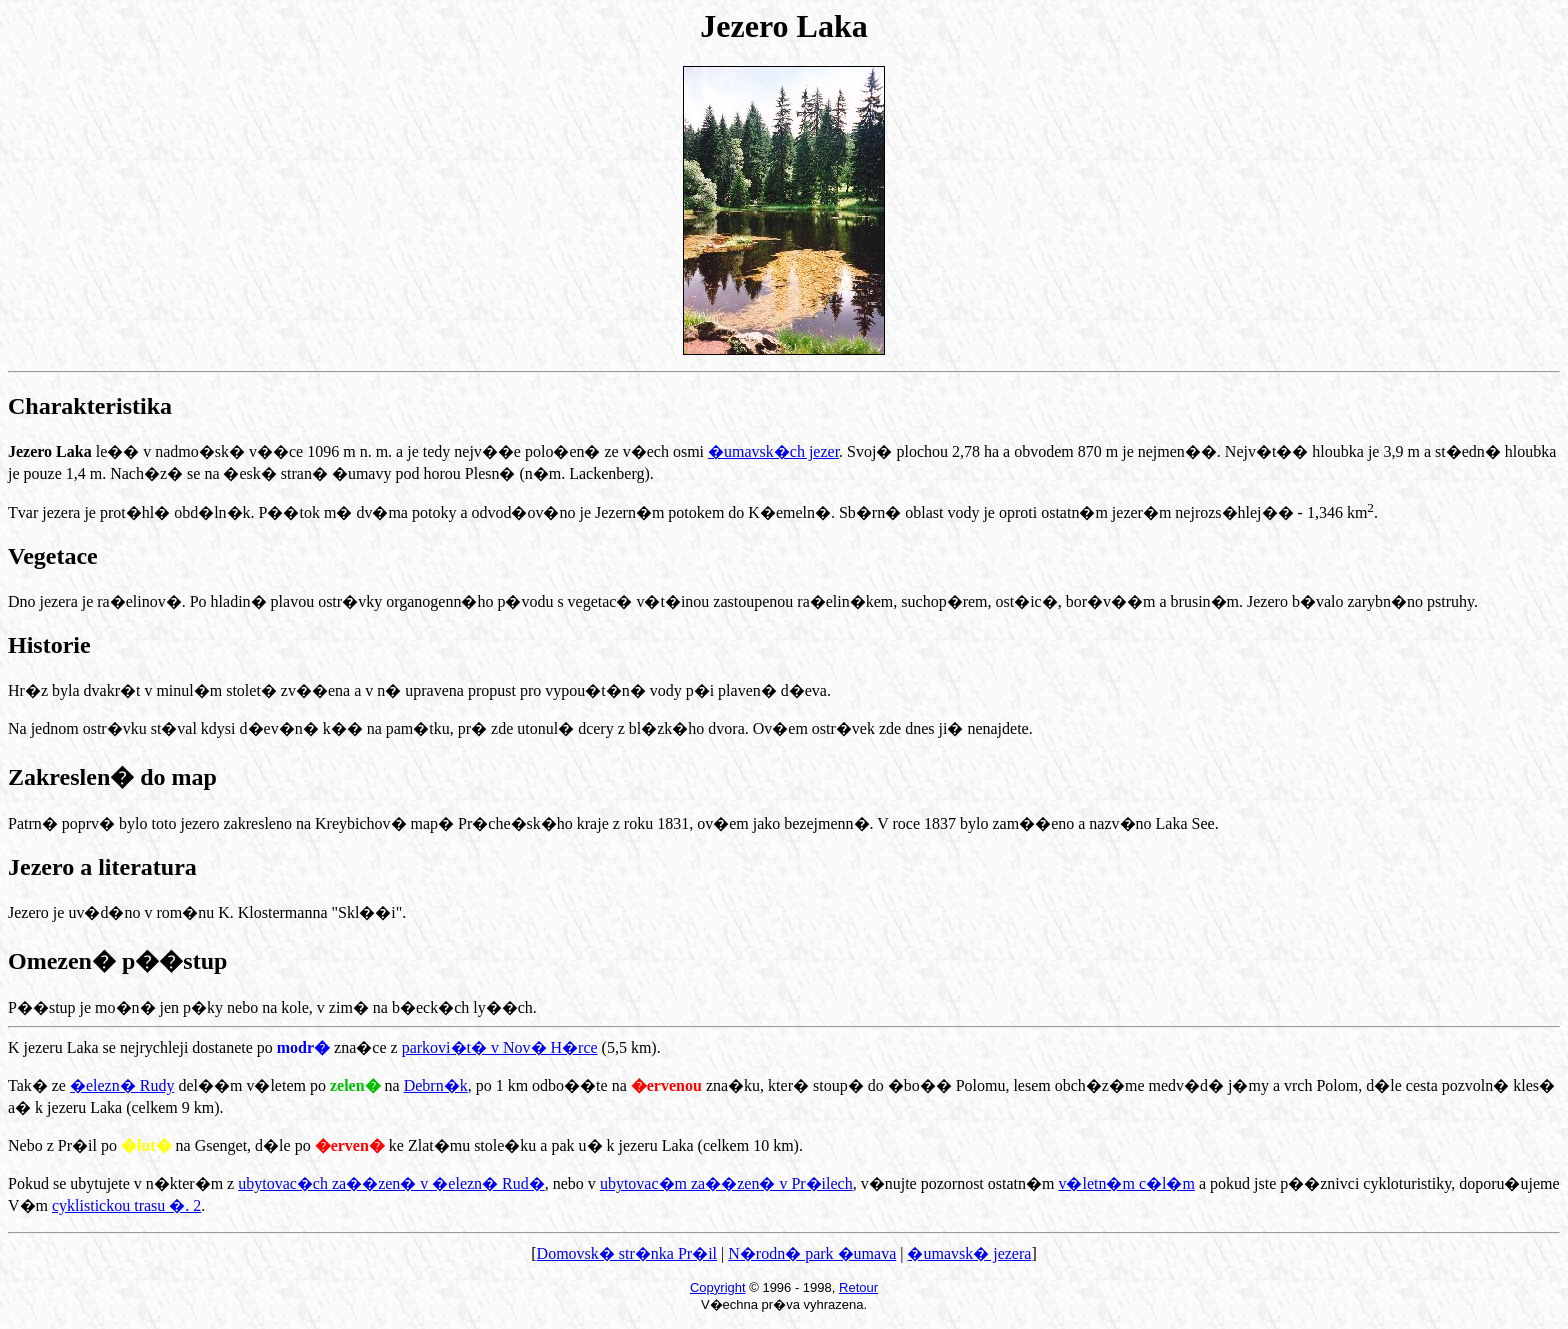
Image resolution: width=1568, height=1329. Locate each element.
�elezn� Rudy (122, 1085)
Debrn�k (436, 1085)
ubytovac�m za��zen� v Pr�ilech (726, 1183)
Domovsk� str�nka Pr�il (627, 1253)
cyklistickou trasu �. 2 (126, 1205)
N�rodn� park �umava (812, 1253)
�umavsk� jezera (969, 1253)
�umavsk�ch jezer (773, 451)
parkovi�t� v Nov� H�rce (500, 1047)
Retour (858, 1287)
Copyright (718, 1287)
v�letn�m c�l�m (1126, 1183)
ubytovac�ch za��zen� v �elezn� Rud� (391, 1183)
